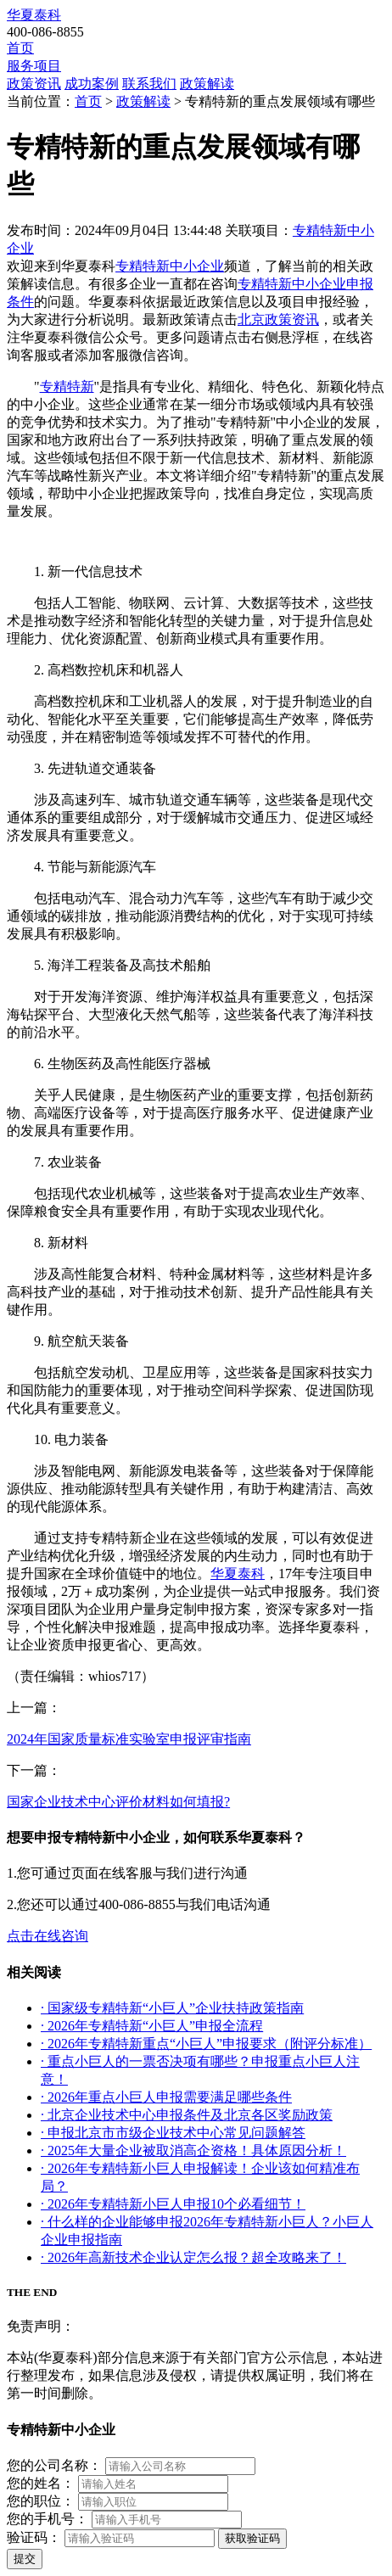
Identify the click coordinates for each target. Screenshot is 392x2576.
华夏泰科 (34, 15)
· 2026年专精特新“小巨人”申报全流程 (152, 2026)
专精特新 (67, 386)
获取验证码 (252, 2538)
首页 (20, 48)
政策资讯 (34, 83)
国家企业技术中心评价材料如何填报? (118, 1802)
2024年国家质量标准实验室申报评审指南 (129, 1739)
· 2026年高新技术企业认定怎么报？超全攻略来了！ (193, 2257)
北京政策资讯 (278, 319)
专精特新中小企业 (169, 266)
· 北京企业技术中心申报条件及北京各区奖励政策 (187, 2115)
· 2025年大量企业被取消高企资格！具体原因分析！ (193, 2150)
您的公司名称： (54, 2465)
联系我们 (149, 83)
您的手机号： (47, 2519)
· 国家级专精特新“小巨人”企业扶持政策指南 (172, 2008)
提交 (25, 2558)
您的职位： (41, 2501)
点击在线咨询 (47, 1936)
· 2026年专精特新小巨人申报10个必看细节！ (173, 2204)
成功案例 (91, 83)
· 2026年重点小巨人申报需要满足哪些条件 (166, 2097)
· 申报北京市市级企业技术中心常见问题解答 (173, 2132)
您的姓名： (41, 2483)
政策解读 (207, 83)
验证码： (34, 2537)
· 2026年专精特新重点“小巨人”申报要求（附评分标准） (206, 2043)
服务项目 (34, 66)
